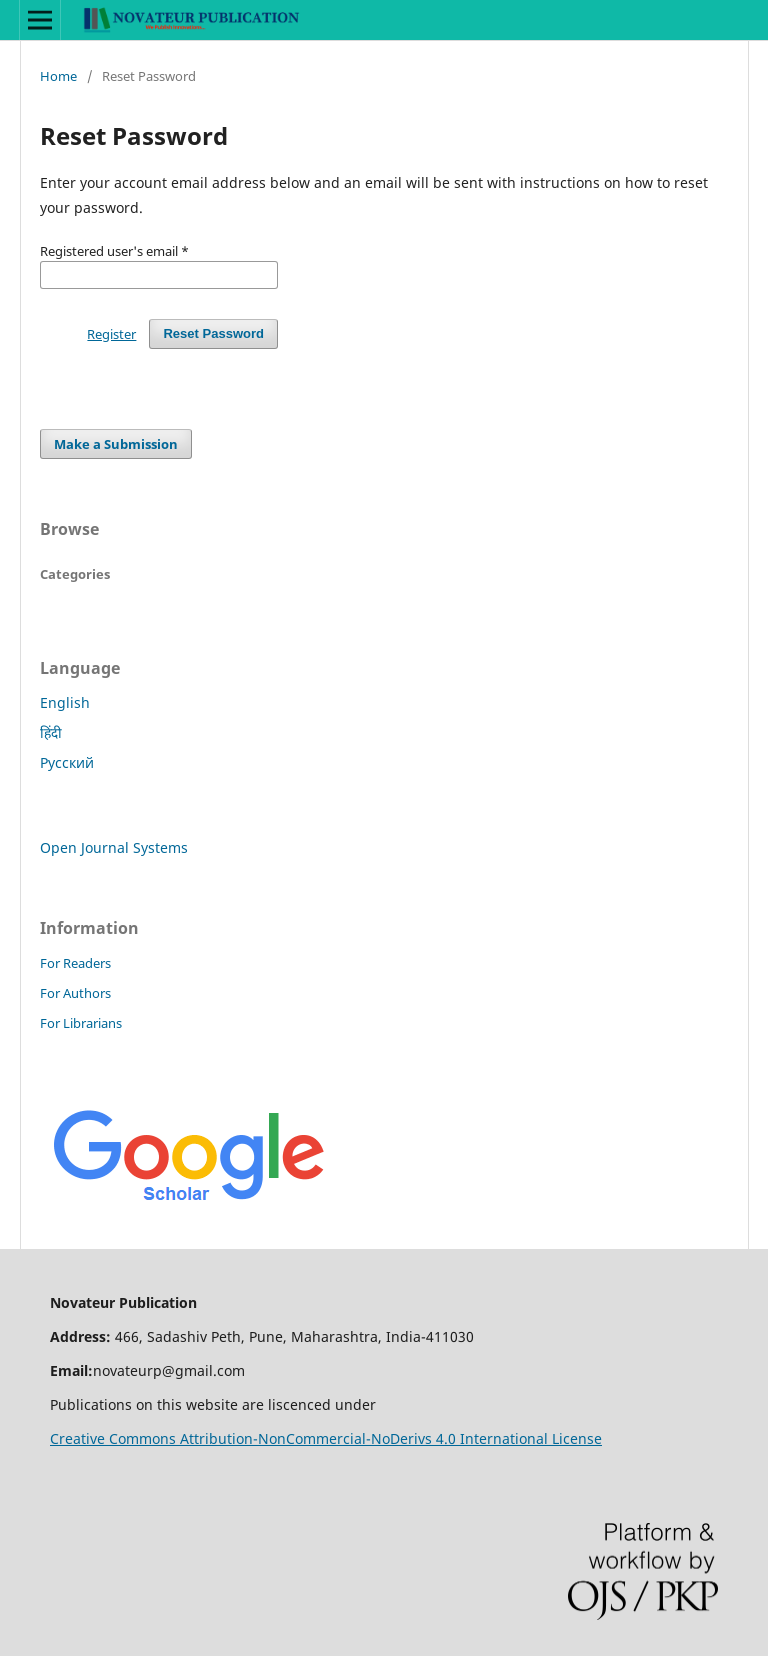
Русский (67, 762)
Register (111, 334)
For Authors (75, 993)
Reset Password (213, 333)
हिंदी (51, 732)
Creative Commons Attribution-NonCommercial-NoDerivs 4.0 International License (326, 1438)
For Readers (75, 963)
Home (58, 76)
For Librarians (81, 1023)
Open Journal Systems (114, 847)
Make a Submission (116, 444)
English (65, 702)
